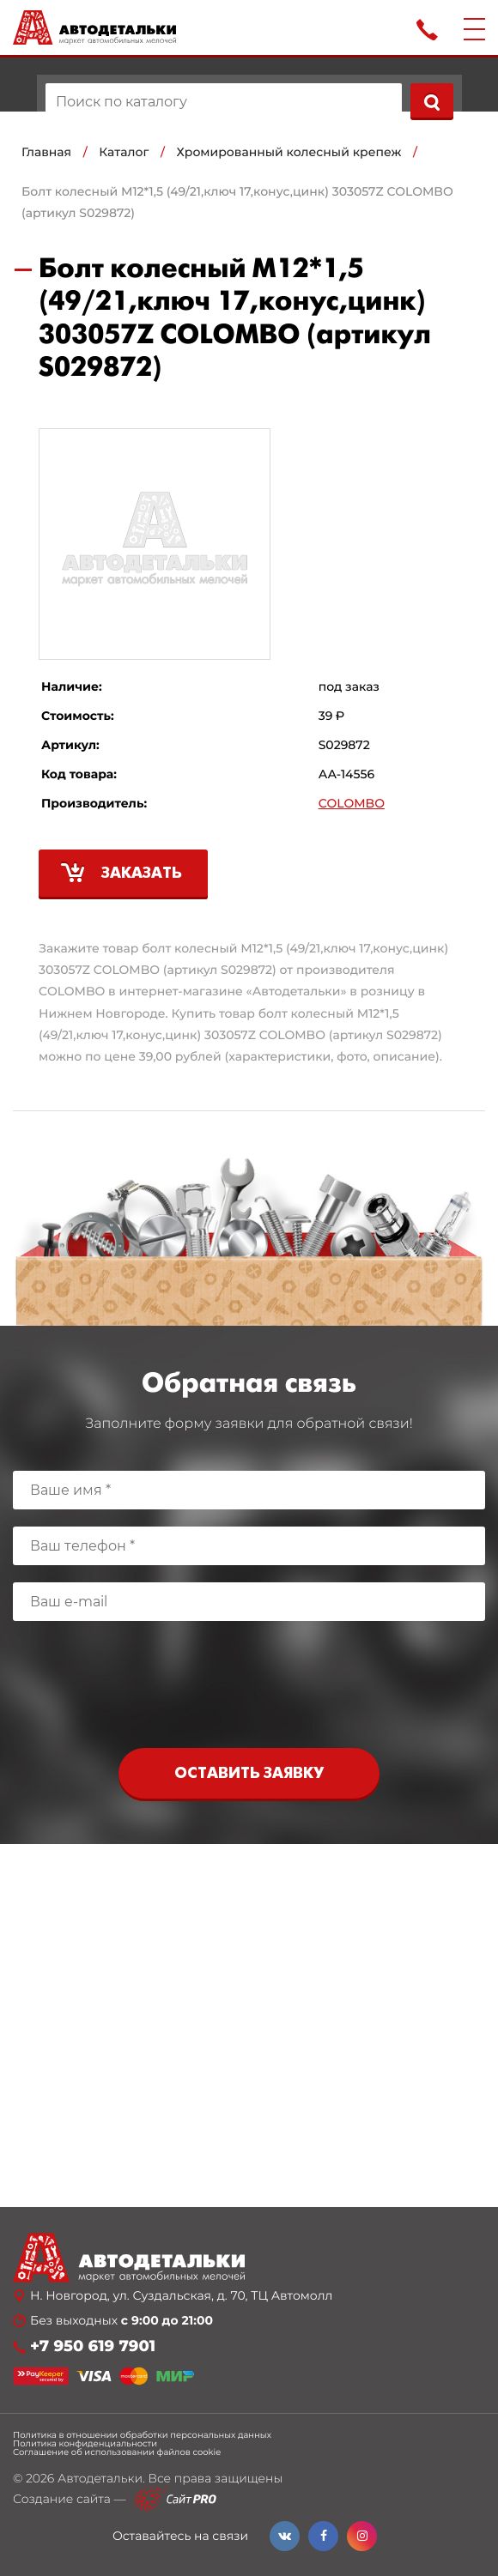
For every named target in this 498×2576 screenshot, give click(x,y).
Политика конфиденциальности (85, 2444)
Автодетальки (100, 2478)
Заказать (141, 874)
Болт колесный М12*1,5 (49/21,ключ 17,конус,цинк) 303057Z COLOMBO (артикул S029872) (237, 202)
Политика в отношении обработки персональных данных (142, 2435)
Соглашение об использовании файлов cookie (117, 2452)
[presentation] (249, 1688)
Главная (46, 152)
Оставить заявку (249, 1774)
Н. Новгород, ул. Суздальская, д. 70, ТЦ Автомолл (181, 2296)
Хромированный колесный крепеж (289, 152)
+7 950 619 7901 (92, 2346)
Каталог (124, 152)
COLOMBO (352, 803)
